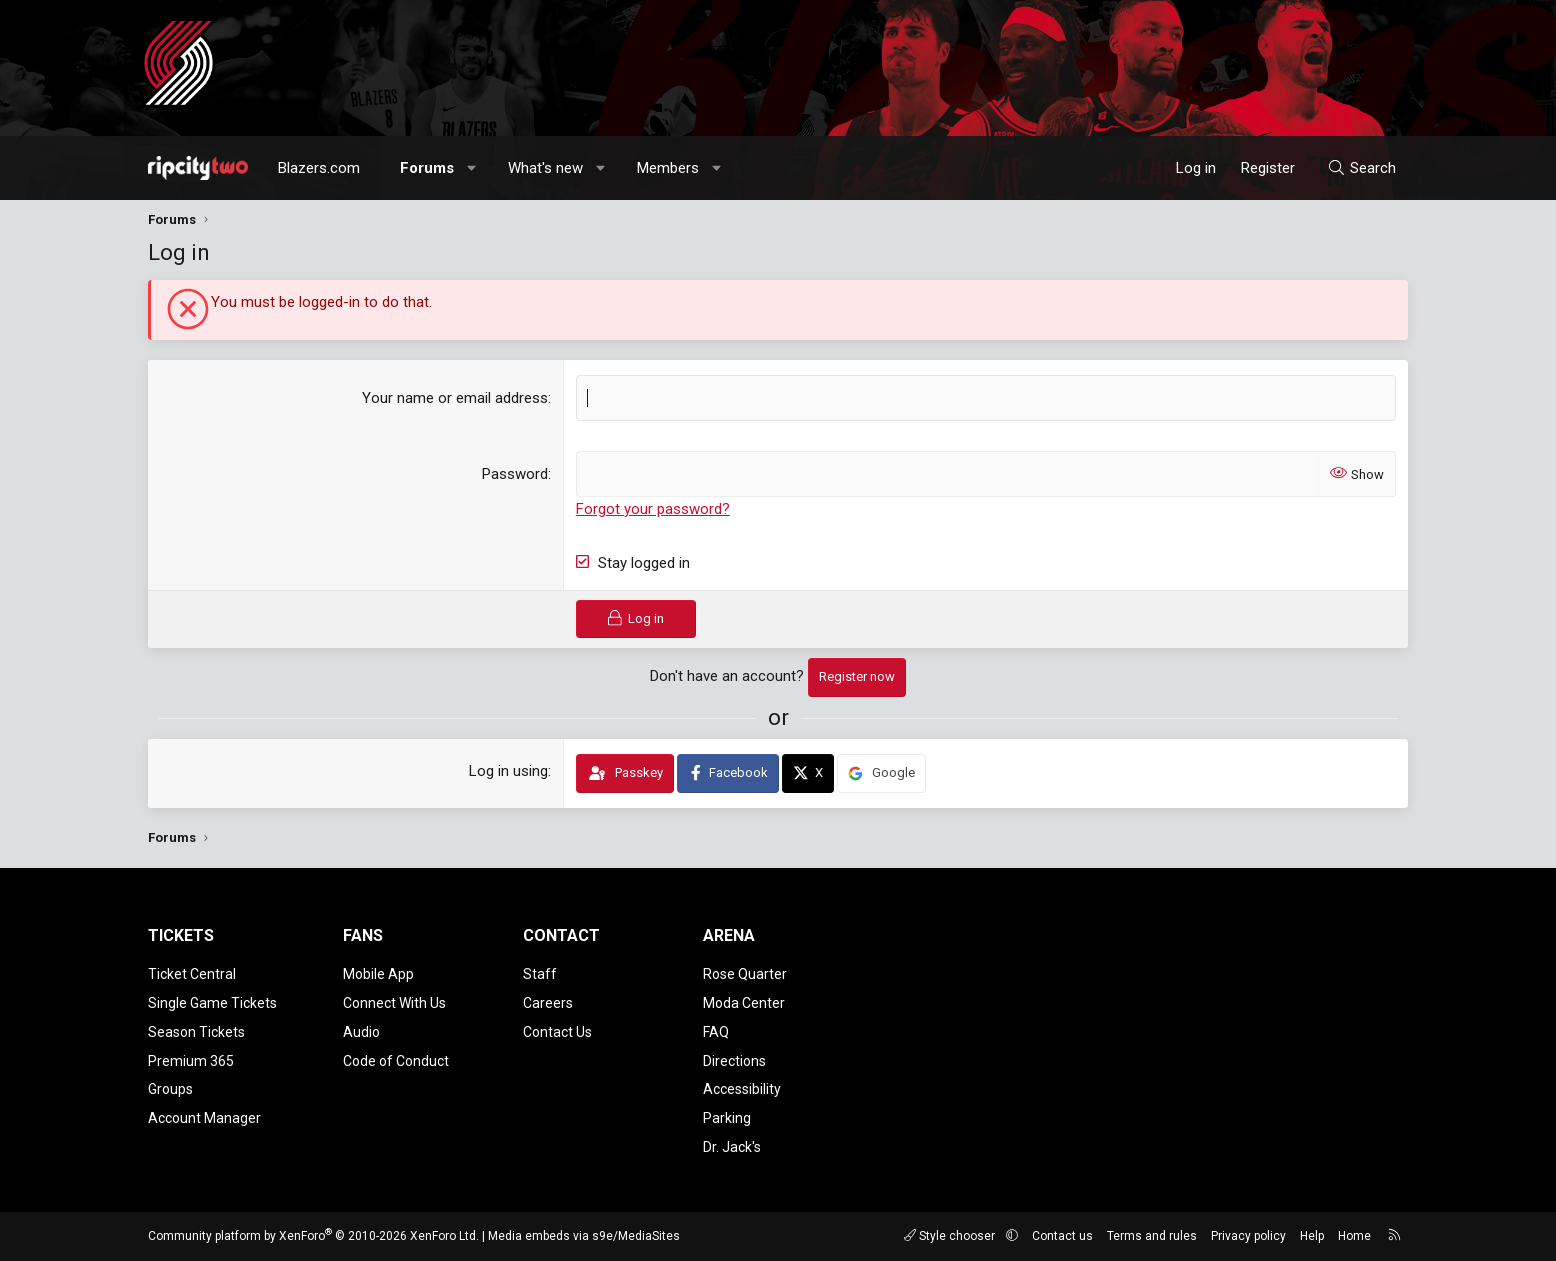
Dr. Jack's (732, 1147)
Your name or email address (455, 398)
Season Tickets (196, 1032)
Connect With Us (394, 1003)
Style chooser (951, 1236)
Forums (427, 168)
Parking (727, 1118)
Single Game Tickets (212, 1003)
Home (1354, 1236)
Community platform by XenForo (313, 1236)
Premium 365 (191, 1061)
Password (515, 474)
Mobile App (378, 974)
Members (668, 168)
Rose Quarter (745, 974)
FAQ (716, 1032)
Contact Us (557, 1032)
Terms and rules (1152, 1236)
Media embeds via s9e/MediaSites (584, 1236)
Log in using (508, 771)
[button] (472, 168)
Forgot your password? (653, 509)
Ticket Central (192, 974)
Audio (361, 1032)
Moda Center (744, 1003)
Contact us (1062, 1236)
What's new (545, 168)
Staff (540, 974)
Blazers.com (319, 168)
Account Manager (204, 1118)
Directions (734, 1061)
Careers (548, 1003)
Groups (170, 1089)
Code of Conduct (396, 1061)
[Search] (1361, 168)
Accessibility (742, 1089)
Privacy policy (1248, 1236)
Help (1312, 1236)
